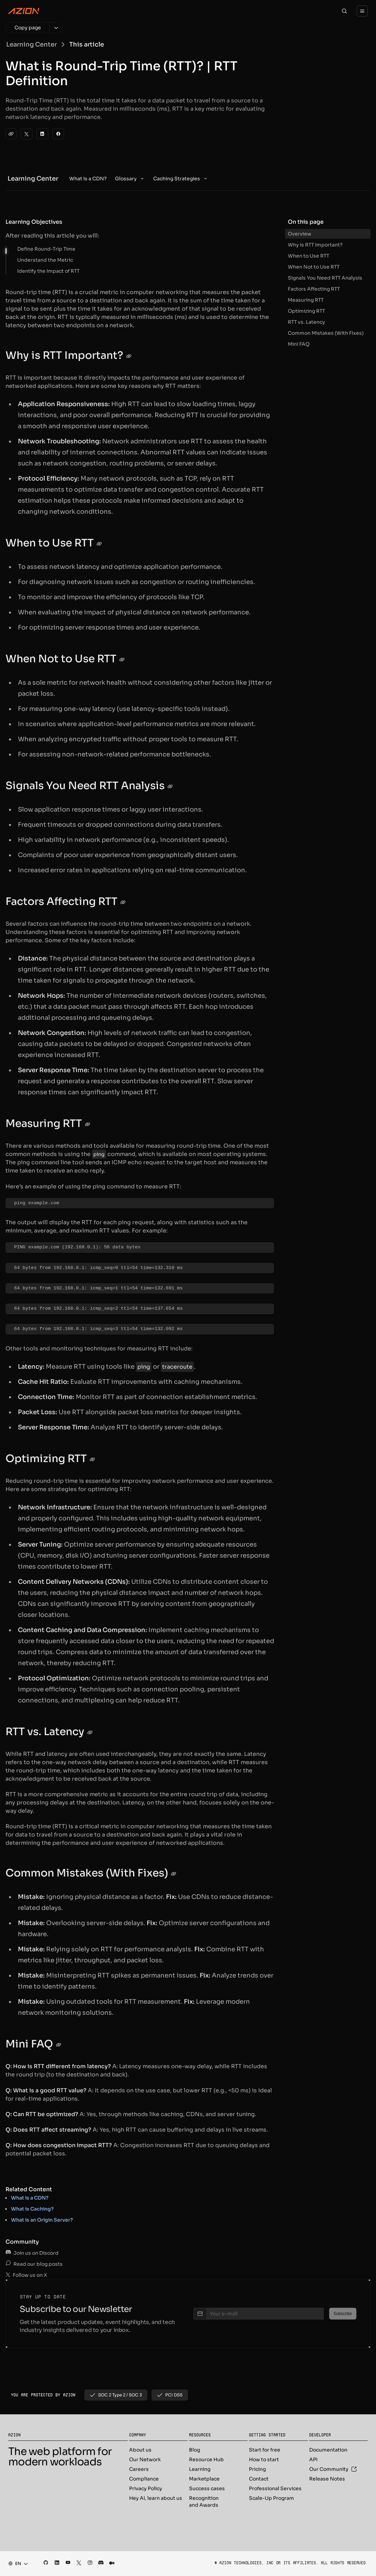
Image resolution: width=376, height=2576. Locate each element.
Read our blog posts (34, 2264)
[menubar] (138, 178)
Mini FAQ (299, 344)
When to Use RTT (308, 256)
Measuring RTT (306, 300)
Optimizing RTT (306, 311)
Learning (199, 2469)
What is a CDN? (30, 2198)
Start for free (264, 2450)
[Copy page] (28, 27)
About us (140, 2450)
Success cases (207, 2488)
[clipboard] (11, 133)
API (313, 2459)
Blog (194, 2450)
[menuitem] (88, 178)
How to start (264, 2459)
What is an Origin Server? (42, 2220)
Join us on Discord (32, 2253)
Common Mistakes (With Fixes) (326, 333)
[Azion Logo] (23, 11)
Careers (139, 2469)
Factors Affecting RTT (314, 289)
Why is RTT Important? (315, 245)
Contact (259, 2479)
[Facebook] (58, 133)
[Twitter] (26, 133)
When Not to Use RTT (314, 267)
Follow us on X (26, 2275)
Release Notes (327, 2479)
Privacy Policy (145, 2488)
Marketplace (204, 2479)
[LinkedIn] (42, 133)
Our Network (145, 2459)
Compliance (144, 2479)
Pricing (257, 2469)
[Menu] (362, 11)
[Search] (344, 11)
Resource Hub (206, 2459)
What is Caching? (32, 2209)
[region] (140, 1203)
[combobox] (16, 2563)
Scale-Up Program (271, 2498)
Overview (299, 234)
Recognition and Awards (204, 2501)
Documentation (328, 2450)
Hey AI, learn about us (155, 2498)
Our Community (333, 2469)
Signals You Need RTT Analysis (325, 278)
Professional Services (275, 2488)
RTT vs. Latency (306, 322)
